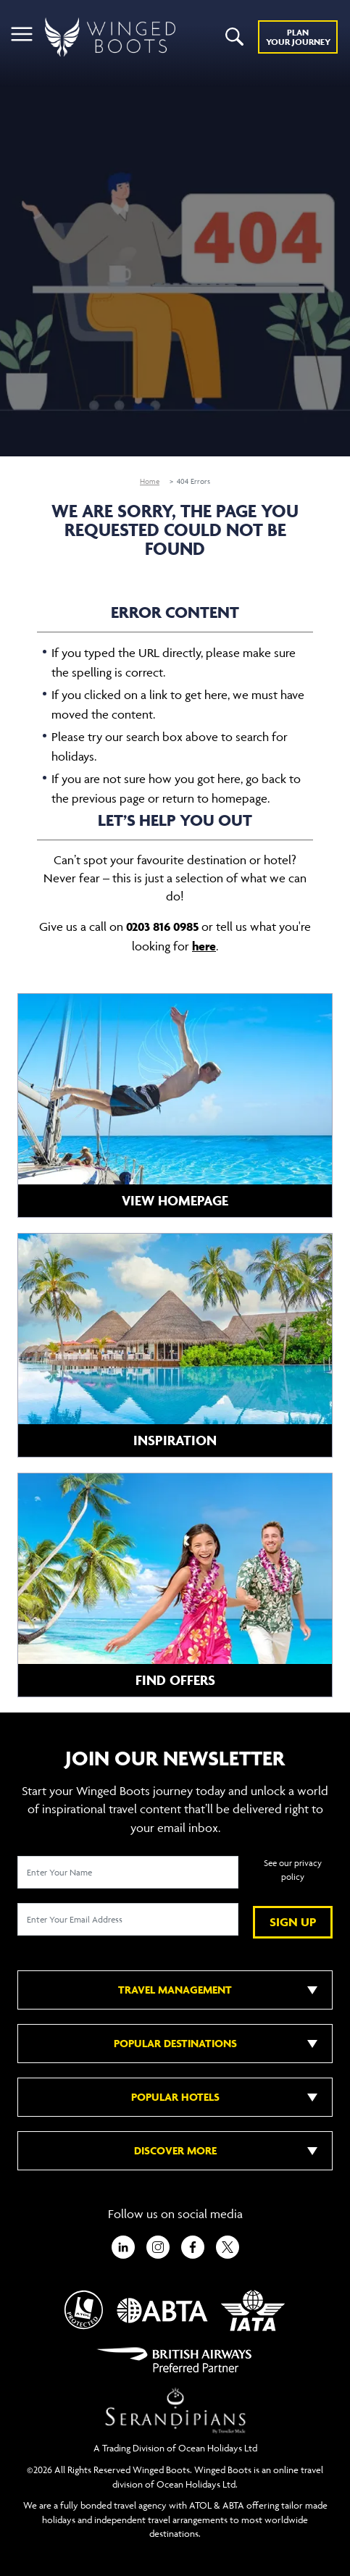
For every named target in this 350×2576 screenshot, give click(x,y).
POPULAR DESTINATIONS (175, 2043)
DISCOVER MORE (175, 2150)
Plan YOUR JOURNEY (298, 37)
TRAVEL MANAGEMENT (175, 1989)
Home (149, 481)
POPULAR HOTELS (175, 2097)
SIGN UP (293, 1922)
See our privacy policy (293, 1870)
